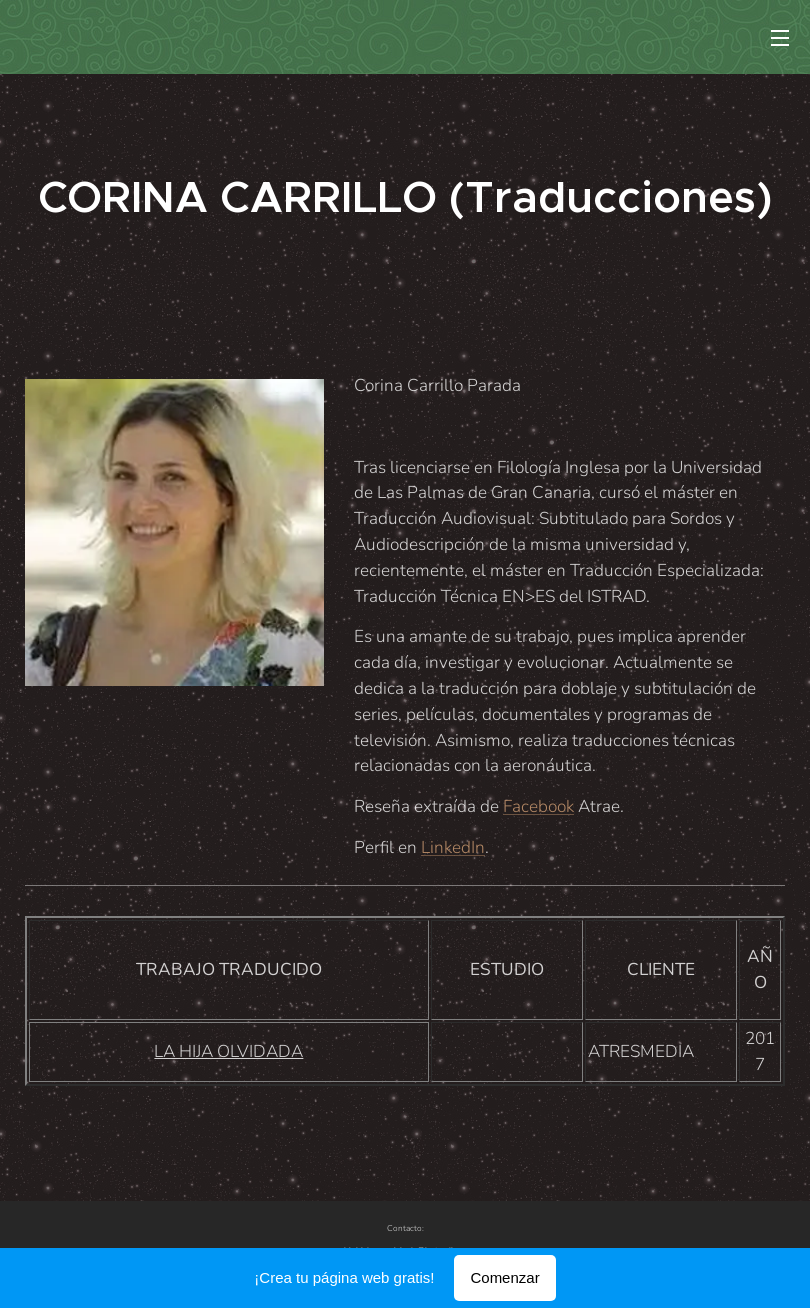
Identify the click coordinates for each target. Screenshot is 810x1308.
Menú (780, 38)
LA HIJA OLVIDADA (228, 1051)
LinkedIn (453, 847)
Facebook (538, 806)
